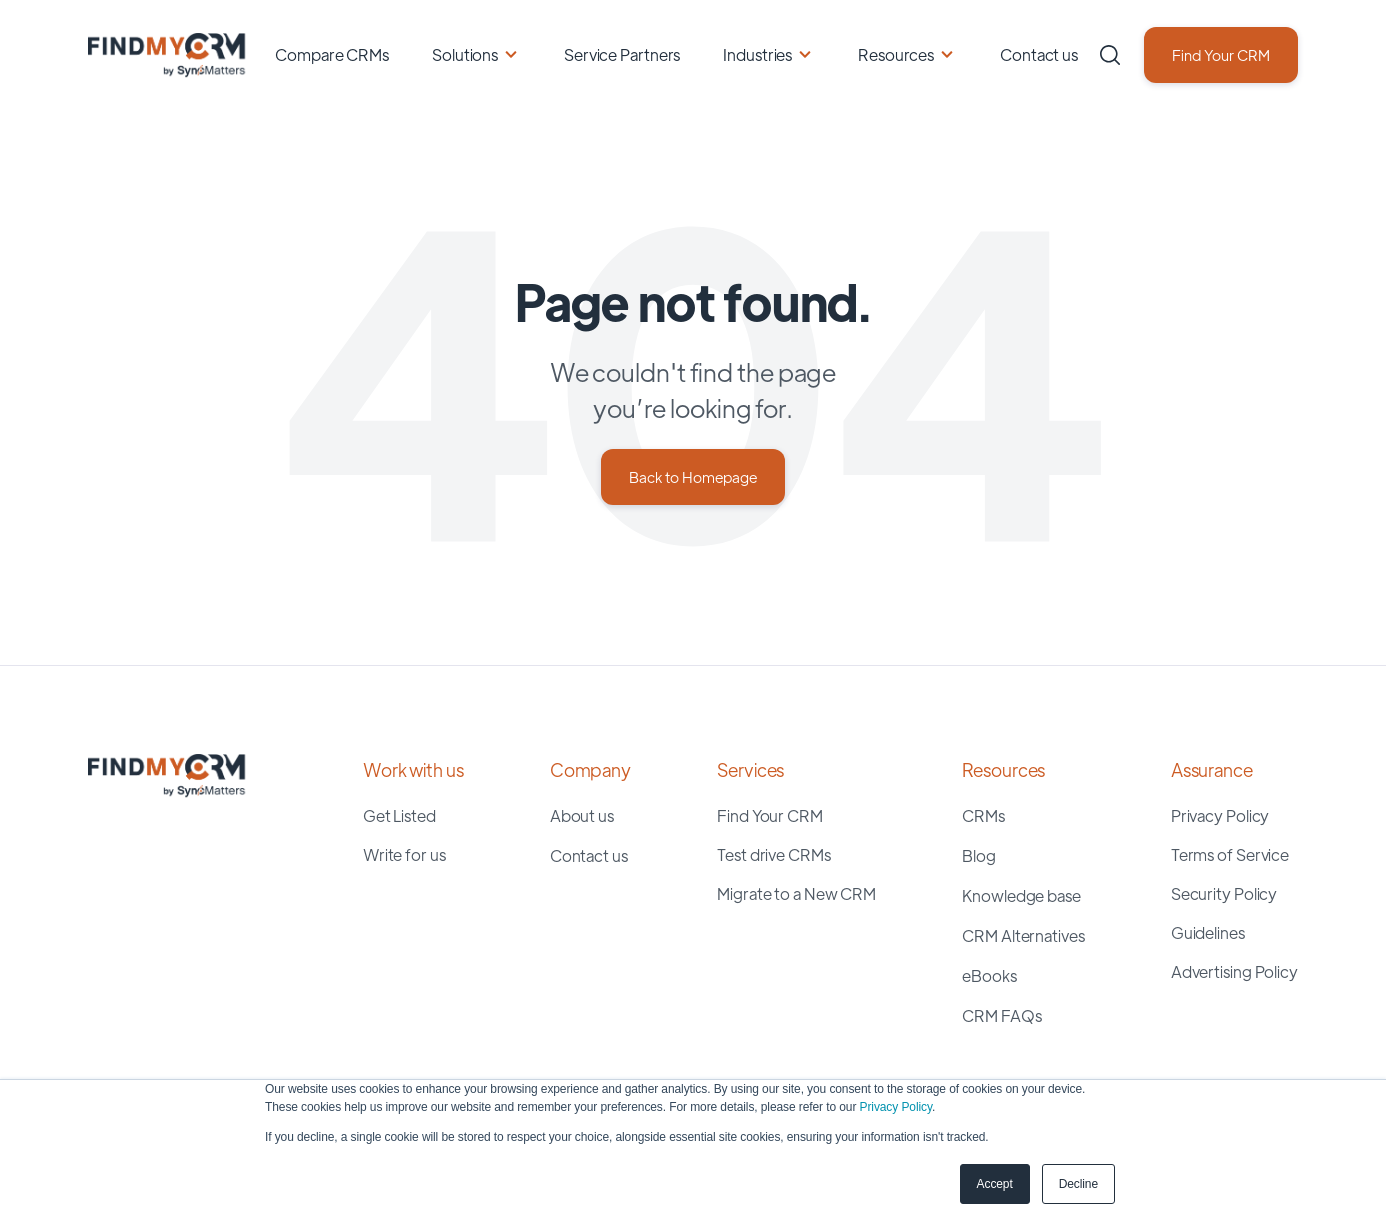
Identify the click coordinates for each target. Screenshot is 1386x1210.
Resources (896, 54)
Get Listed (399, 815)
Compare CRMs (332, 54)
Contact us (1039, 54)
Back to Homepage (693, 476)
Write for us (404, 854)
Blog (979, 855)
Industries (757, 54)
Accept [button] (995, 1184)
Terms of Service (1230, 854)
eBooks (989, 975)
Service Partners (622, 54)
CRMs (983, 815)
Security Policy (1224, 893)
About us (582, 815)
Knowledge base (1021, 895)
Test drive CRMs (774, 854)
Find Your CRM (1221, 54)
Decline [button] (1078, 1184)
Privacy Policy (896, 1107)
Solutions (465, 54)
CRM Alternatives (1023, 935)
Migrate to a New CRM (796, 893)
